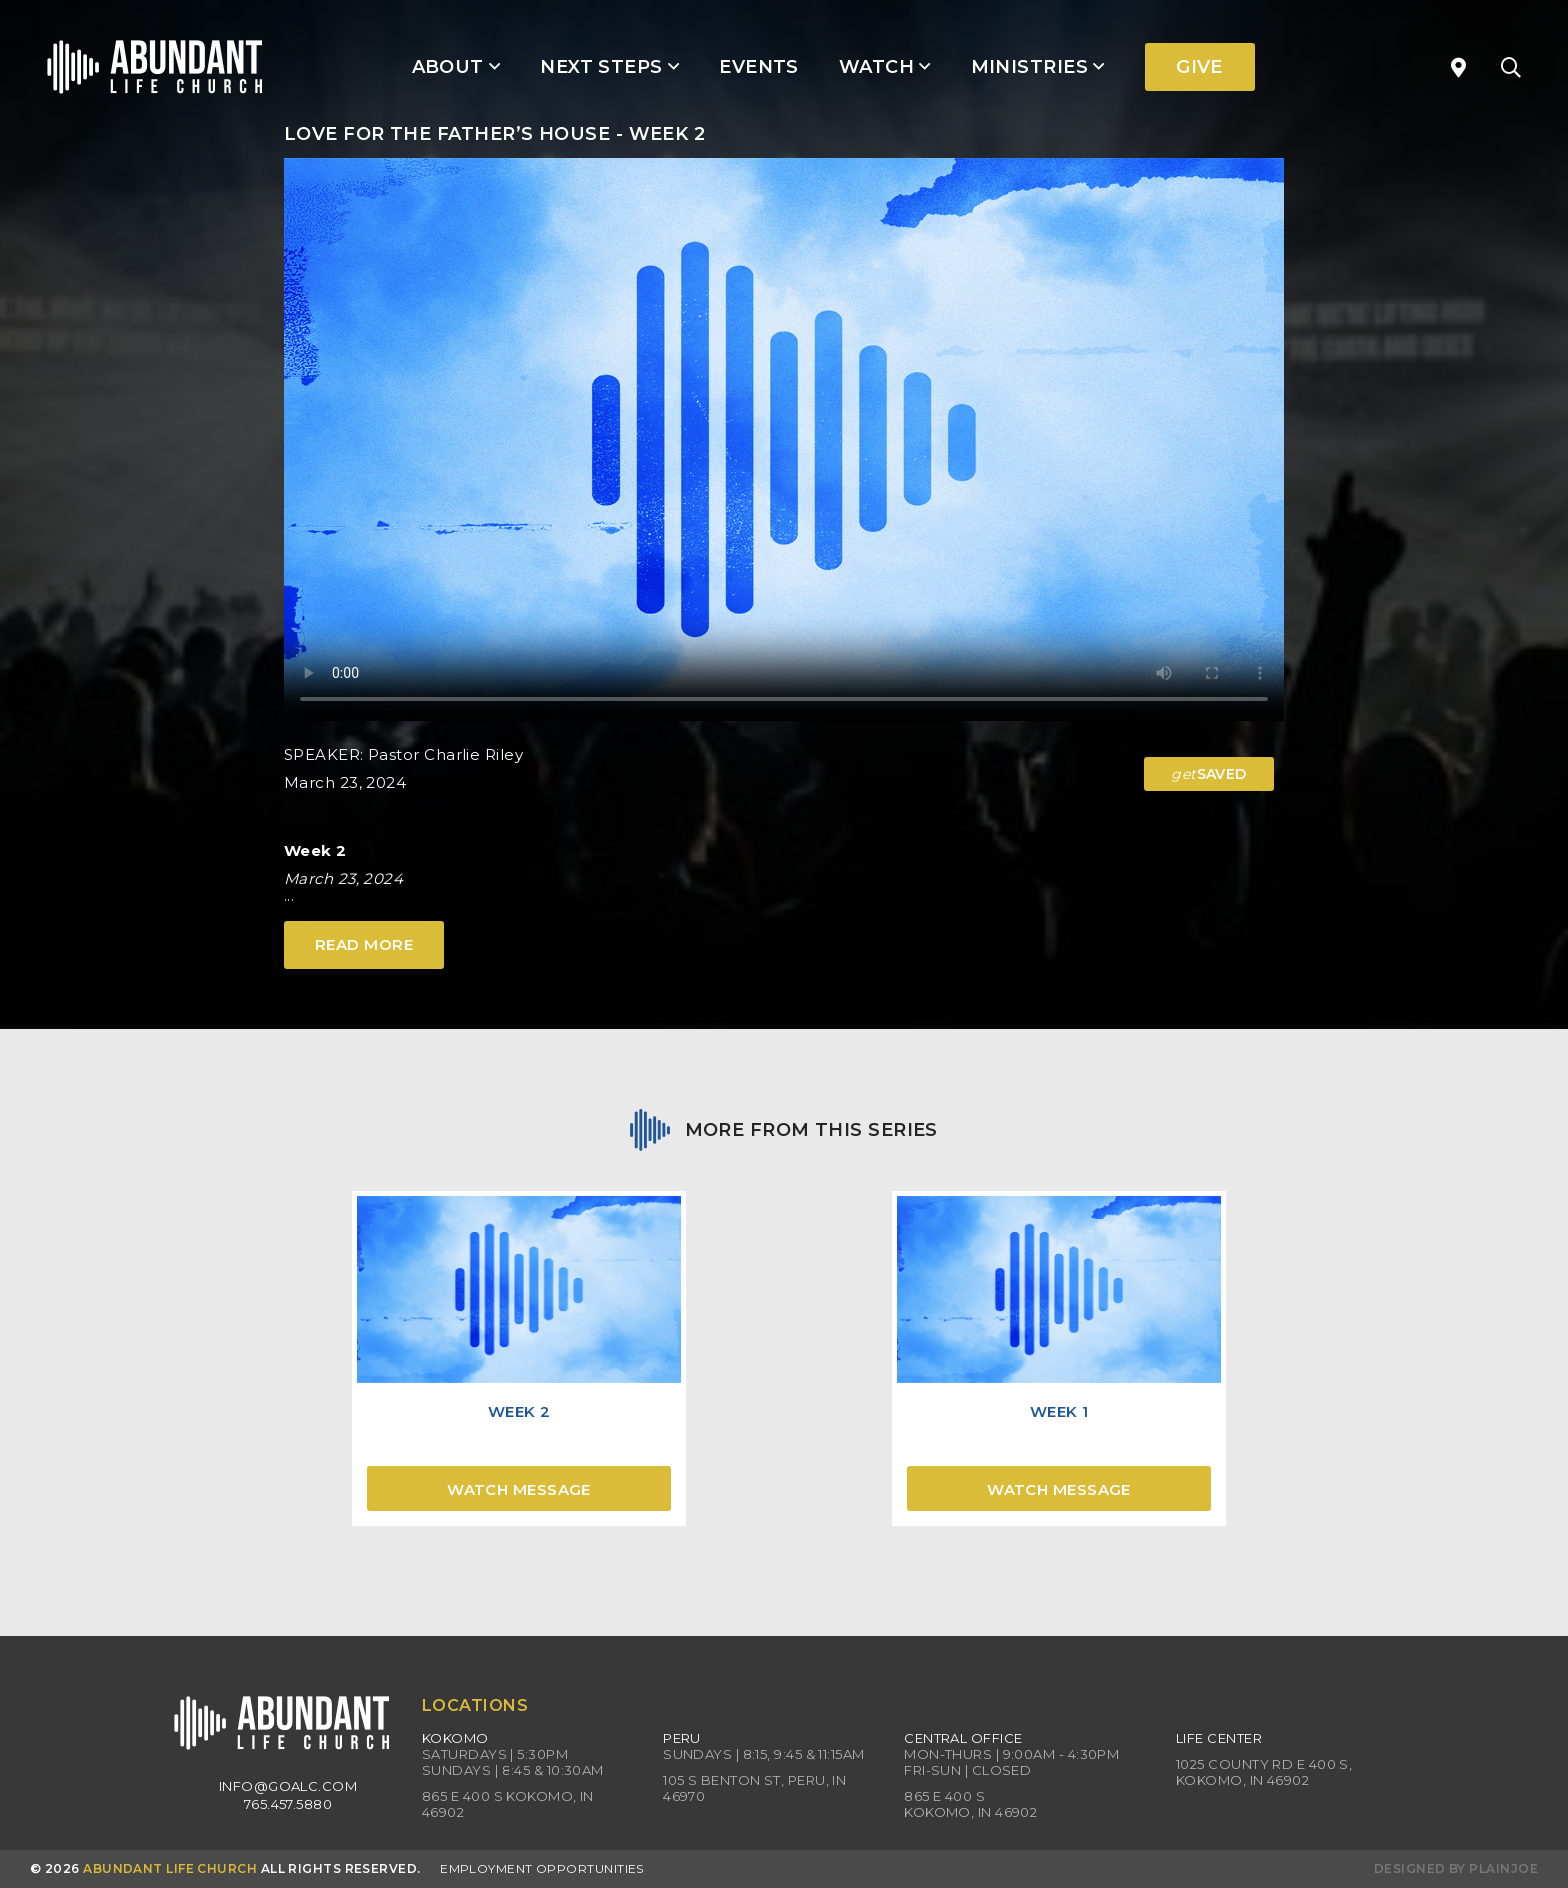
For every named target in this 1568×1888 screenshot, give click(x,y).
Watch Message (519, 1489)
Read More (364, 944)
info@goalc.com (288, 1786)
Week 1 (1059, 1411)
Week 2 (519, 1411)
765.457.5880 (288, 1804)
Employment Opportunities (542, 1868)
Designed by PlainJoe (1456, 1868)
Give (1199, 67)
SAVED (1209, 774)
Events (759, 67)
